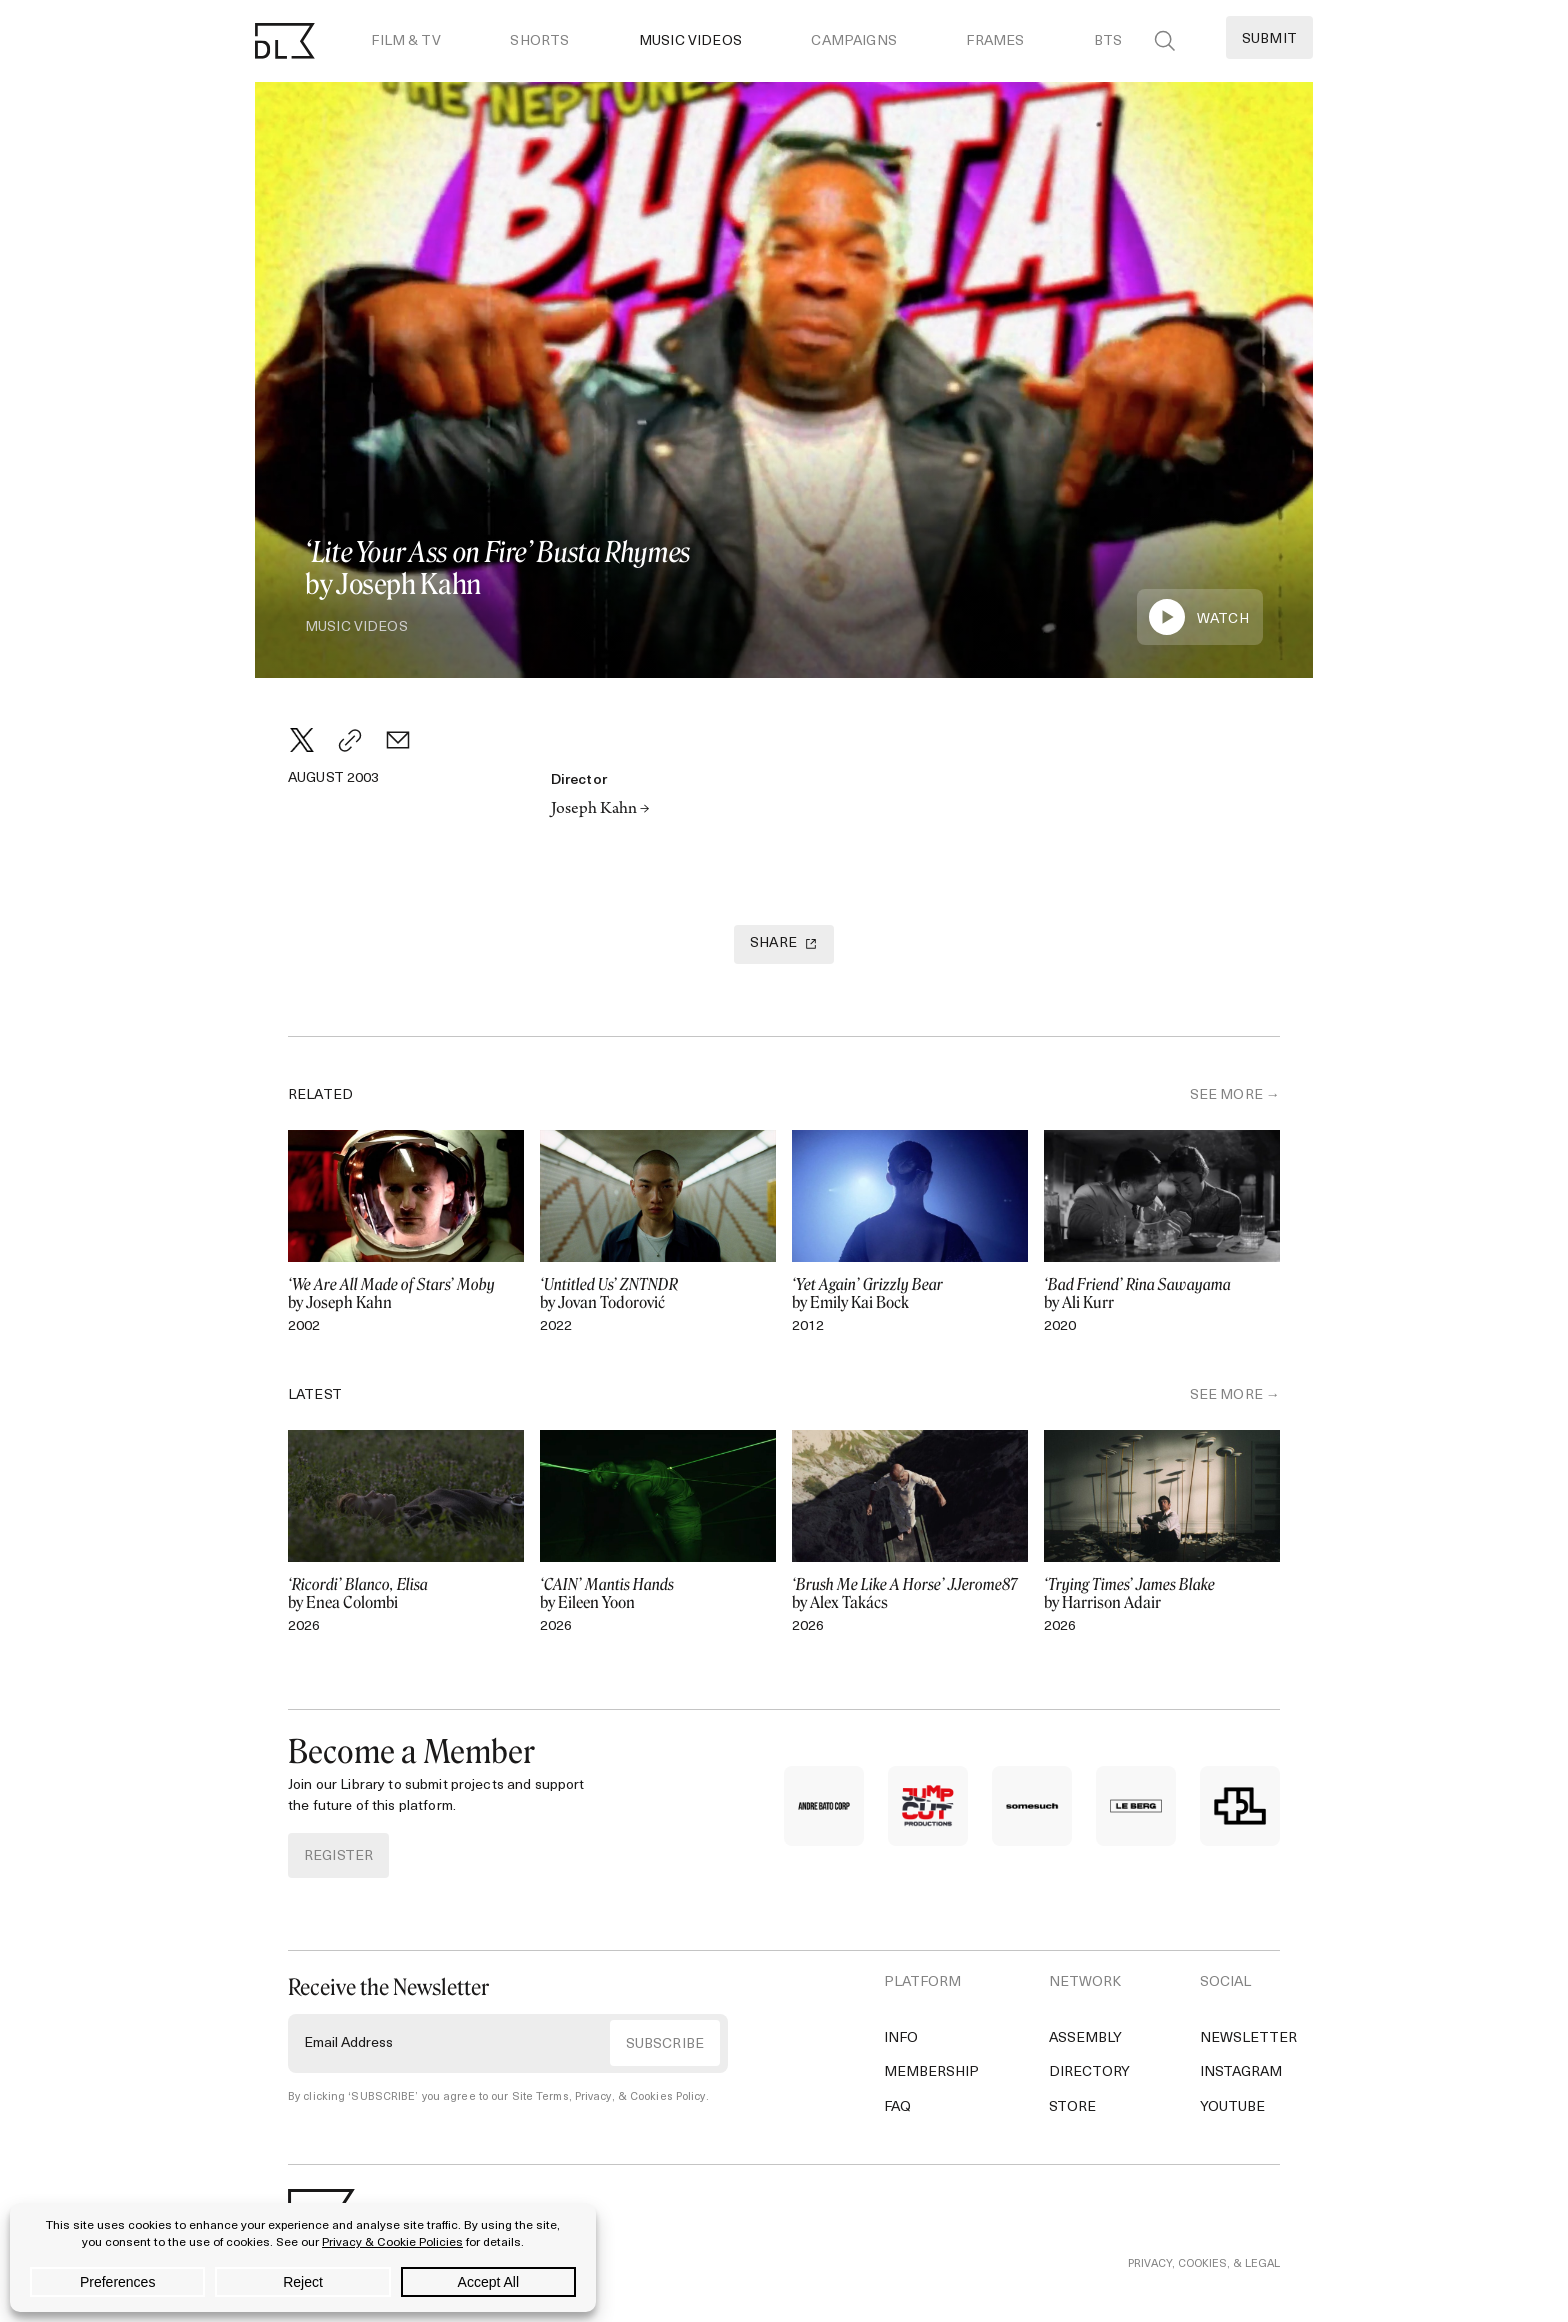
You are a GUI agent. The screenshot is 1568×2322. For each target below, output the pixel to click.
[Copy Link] (350, 740)
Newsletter (1248, 2038)
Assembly (1085, 2038)
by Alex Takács (910, 1594)
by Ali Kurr (1162, 1294)
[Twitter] (302, 740)
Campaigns (853, 41)
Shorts (539, 41)
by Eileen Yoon (658, 1594)
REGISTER (338, 1856)
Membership (931, 2072)
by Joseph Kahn (406, 1294)
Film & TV (405, 41)
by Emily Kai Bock (910, 1294)
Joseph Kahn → (600, 810)
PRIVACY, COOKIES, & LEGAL (1204, 2264)
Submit (1269, 39)
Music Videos (690, 41)
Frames (995, 41)
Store (1072, 2107)
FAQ (897, 2107)
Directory (1089, 2072)
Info (901, 2038)
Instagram (1241, 2072)
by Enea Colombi (406, 1594)
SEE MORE (1226, 1095)
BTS (1108, 41)
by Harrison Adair (1162, 1594)
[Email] (398, 740)
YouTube (1232, 2107)
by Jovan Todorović (658, 1294)
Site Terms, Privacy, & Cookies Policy (609, 2097)
